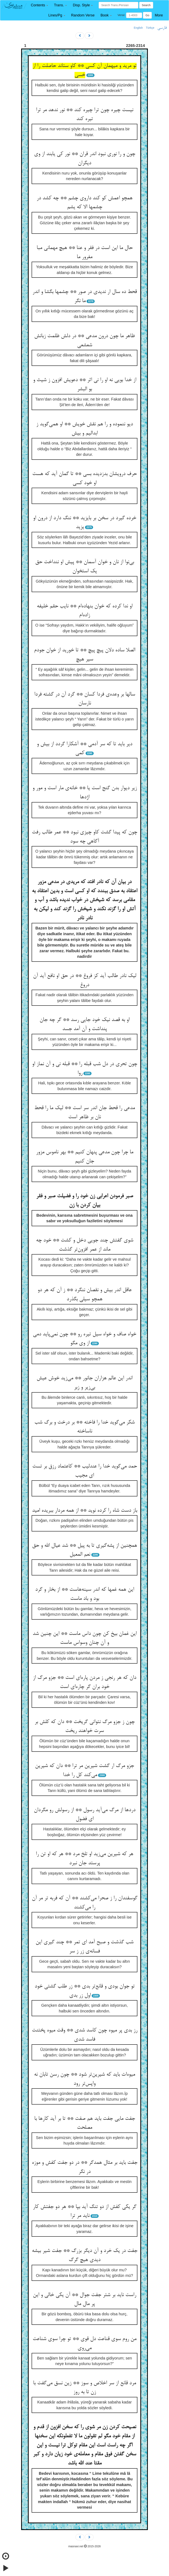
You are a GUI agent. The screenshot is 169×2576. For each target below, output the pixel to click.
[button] (39, 5)
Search (146, 5)
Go (147, 15)
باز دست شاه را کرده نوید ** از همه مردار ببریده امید (84, 1510)
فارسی (162, 28)
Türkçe (150, 27)
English (138, 27)
